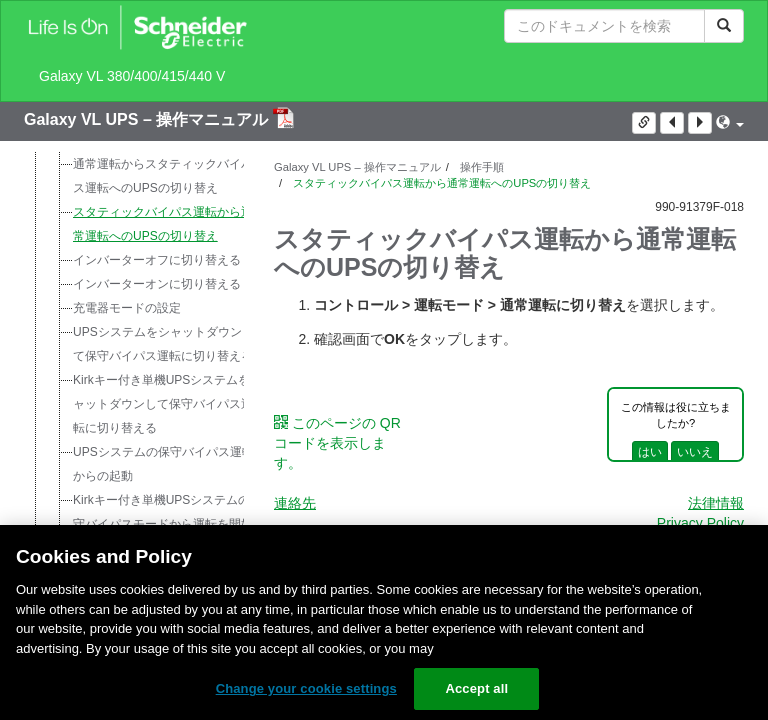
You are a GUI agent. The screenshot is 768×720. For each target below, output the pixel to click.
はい (650, 452)
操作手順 (480, 167)
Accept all (476, 688)
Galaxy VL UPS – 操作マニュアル (148, 119)
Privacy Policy (700, 523)
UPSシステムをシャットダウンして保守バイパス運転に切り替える (163, 344)
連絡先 (295, 503)
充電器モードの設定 (127, 308)
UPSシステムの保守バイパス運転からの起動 (163, 464)
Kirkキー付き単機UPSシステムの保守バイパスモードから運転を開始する (167, 524)
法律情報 (716, 503)
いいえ (695, 452)
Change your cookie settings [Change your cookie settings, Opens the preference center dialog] (306, 688)
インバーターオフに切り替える (157, 260)
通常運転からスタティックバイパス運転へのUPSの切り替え (163, 176)
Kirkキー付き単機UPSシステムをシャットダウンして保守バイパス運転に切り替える (167, 404)
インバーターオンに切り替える (157, 284)
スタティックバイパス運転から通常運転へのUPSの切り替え (163, 224)
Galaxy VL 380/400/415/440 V (132, 76)
